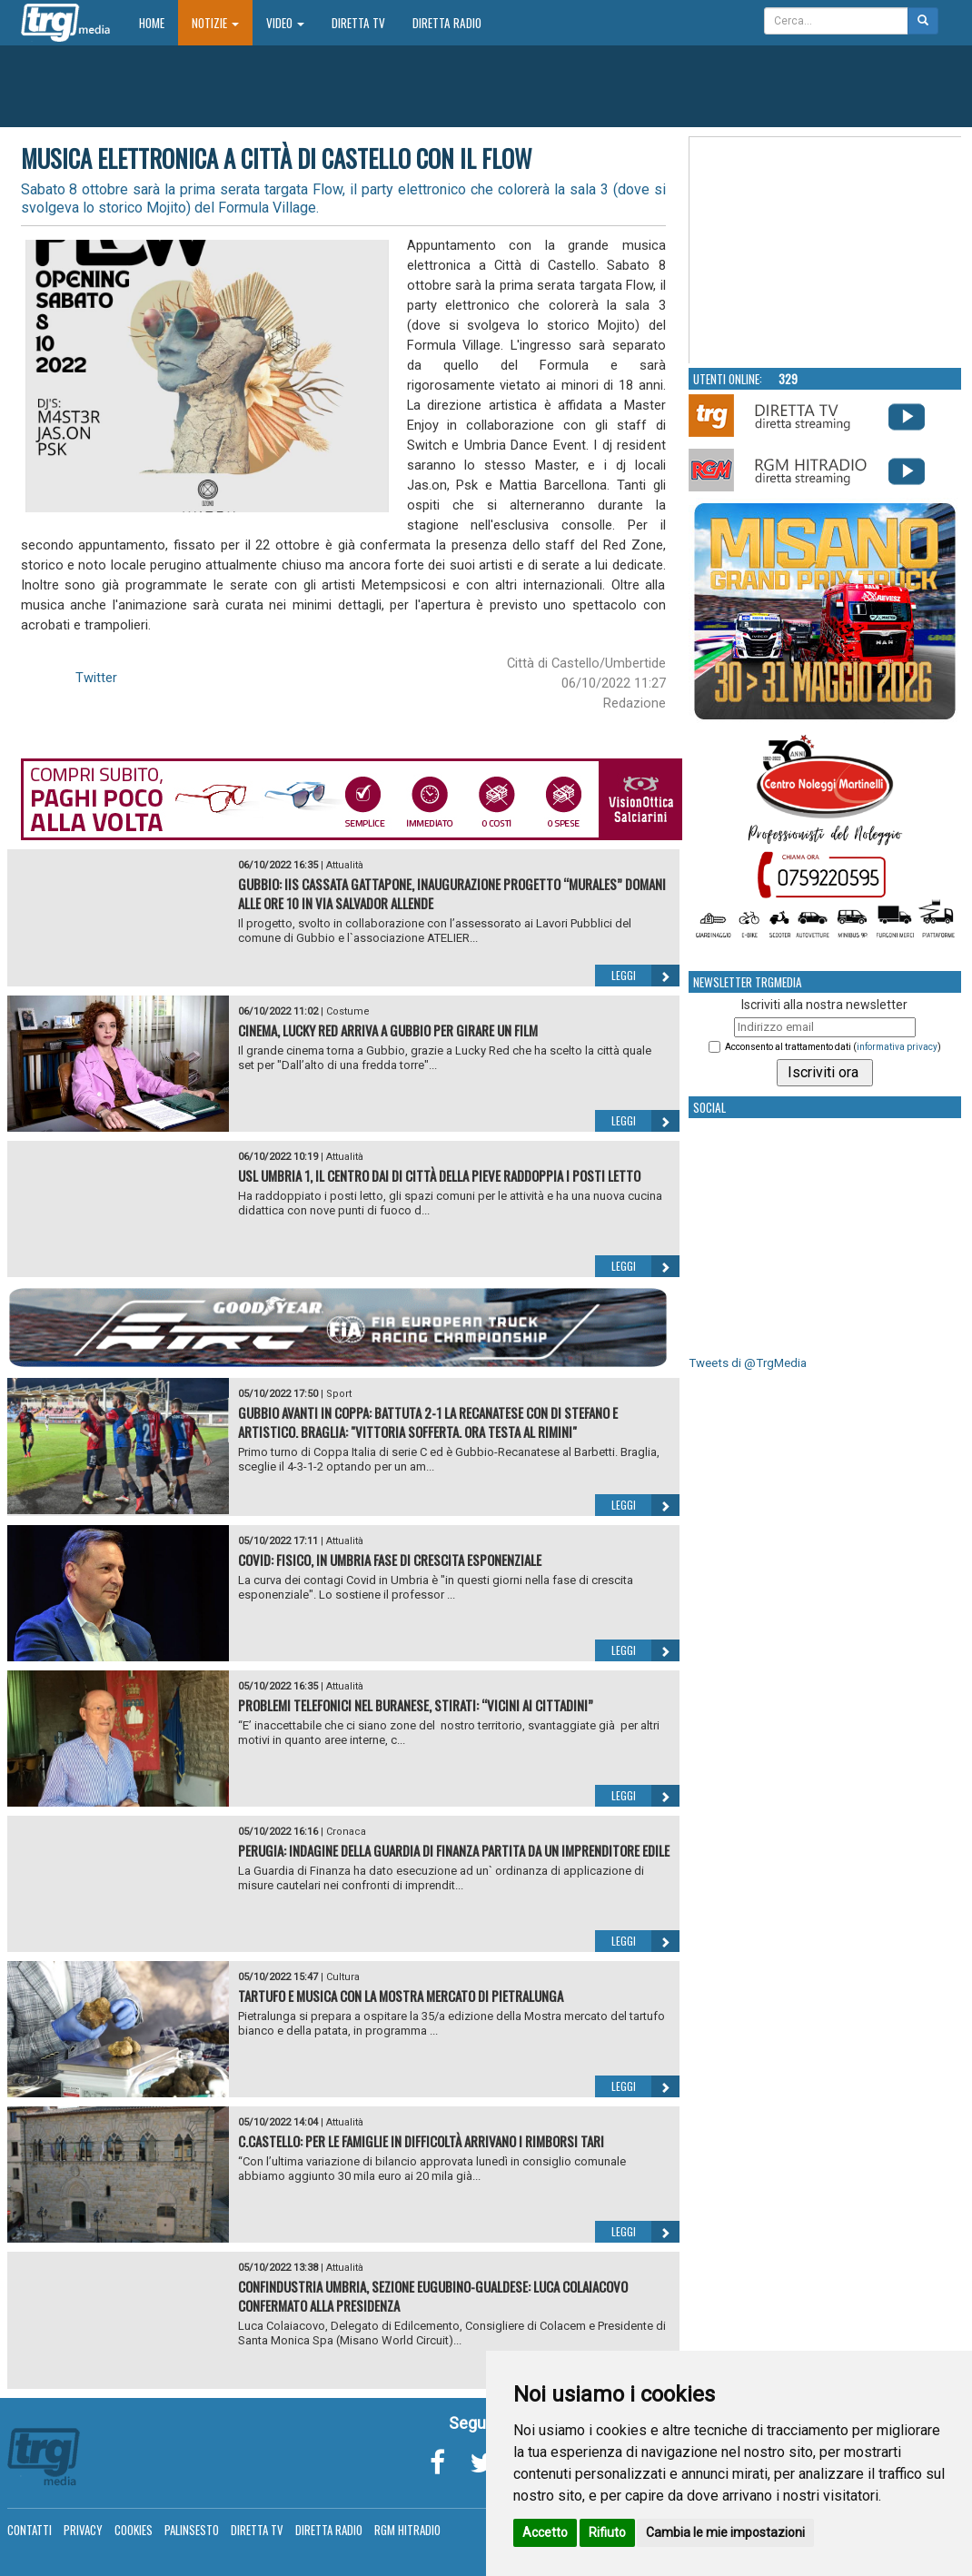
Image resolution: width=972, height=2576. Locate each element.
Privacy (83, 2530)
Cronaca (346, 1832)
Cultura (343, 1977)
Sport (339, 1394)
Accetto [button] (545, 2532)
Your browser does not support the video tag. (825, 250)
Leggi (645, 975)
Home (158, 22)
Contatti (29, 2530)
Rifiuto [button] (607, 2532)
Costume (348, 1011)
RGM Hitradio (407, 2530)
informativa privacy (897, 1047)
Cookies (133, 2530)
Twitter (96, 677)
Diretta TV (358, 23)
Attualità (344, 865)
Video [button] (285, 23)
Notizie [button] (215, 23)
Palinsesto (191, 2530)
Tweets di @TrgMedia (748, 1363)
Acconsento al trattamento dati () (833, 1047)
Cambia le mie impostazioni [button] (725, 2532)
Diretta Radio (446, 23)
